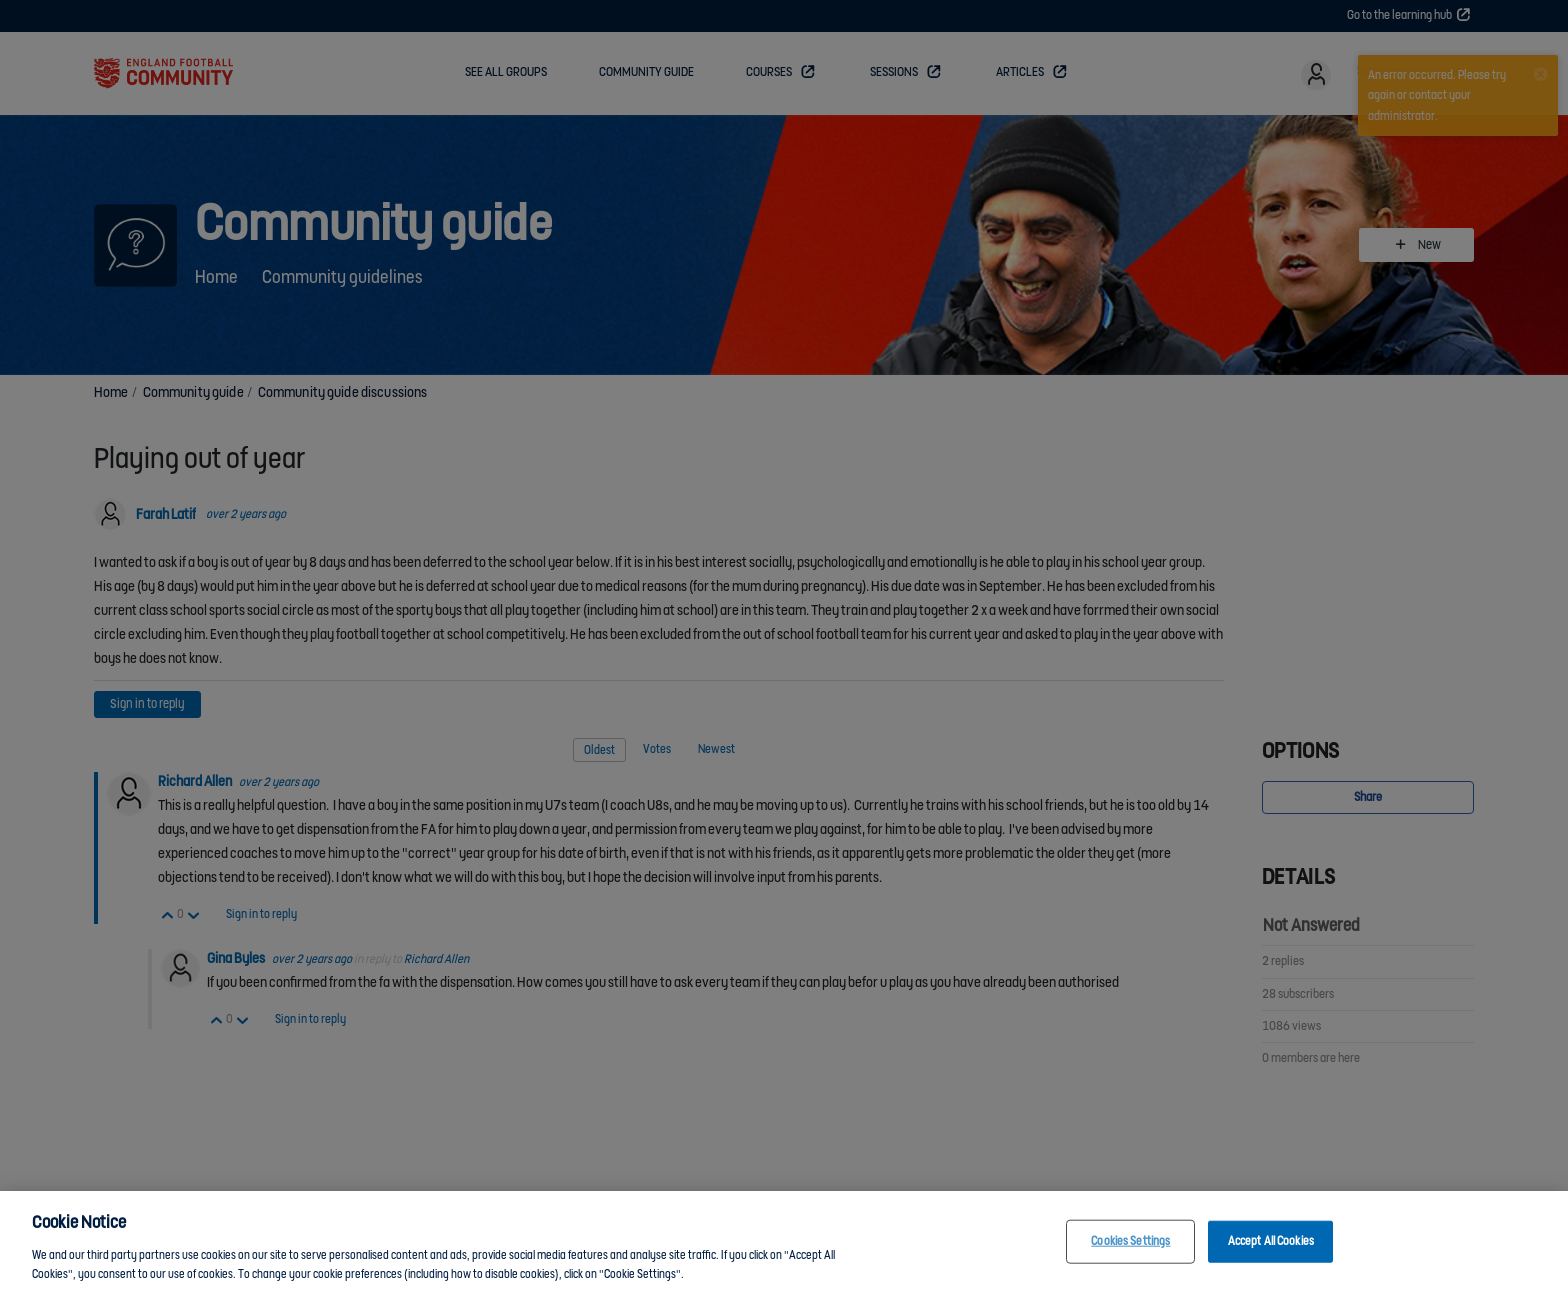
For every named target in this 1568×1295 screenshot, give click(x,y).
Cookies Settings (1130, 1249)
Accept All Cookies (1271, 1249)
